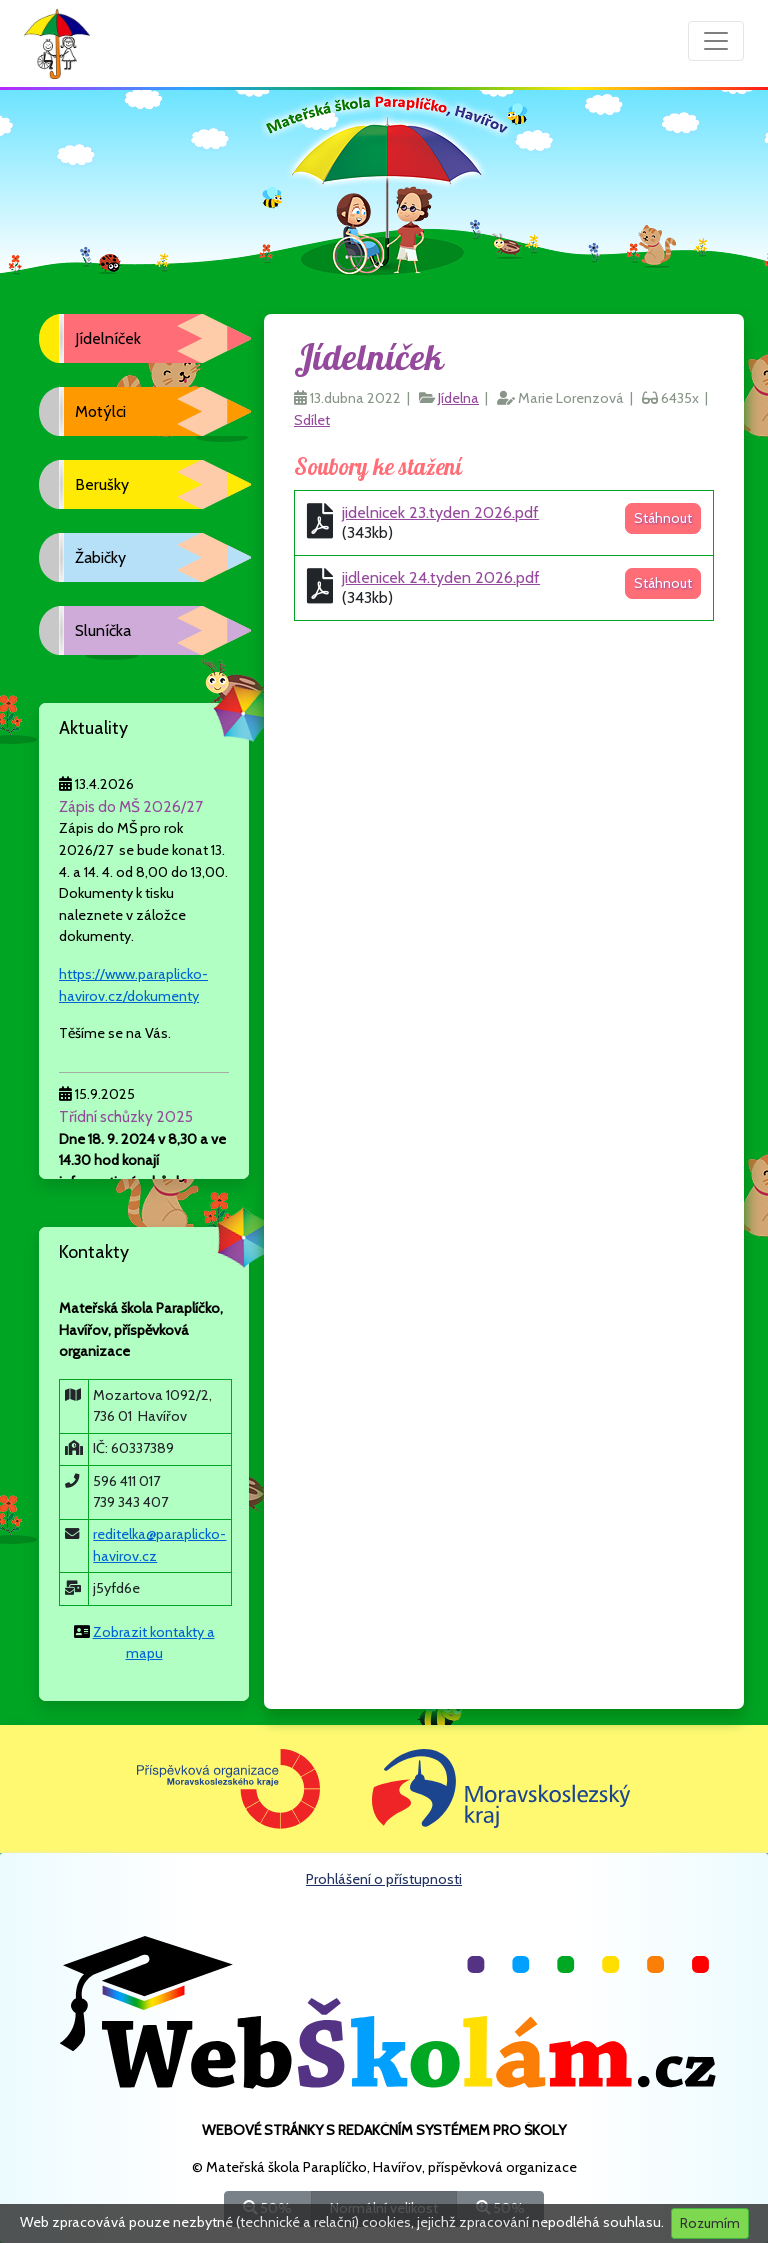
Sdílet (312, 420)
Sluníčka (103, 630)
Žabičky (100, 557)
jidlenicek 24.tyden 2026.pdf (441, 577)
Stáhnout (663, 518)
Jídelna (458, 398)
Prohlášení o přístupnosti (384, 1879)
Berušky (102, 484)
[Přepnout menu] (716, 41)
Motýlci (100, 411)
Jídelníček (108, 338)
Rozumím (710, 2223)
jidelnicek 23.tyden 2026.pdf (440, 512)
